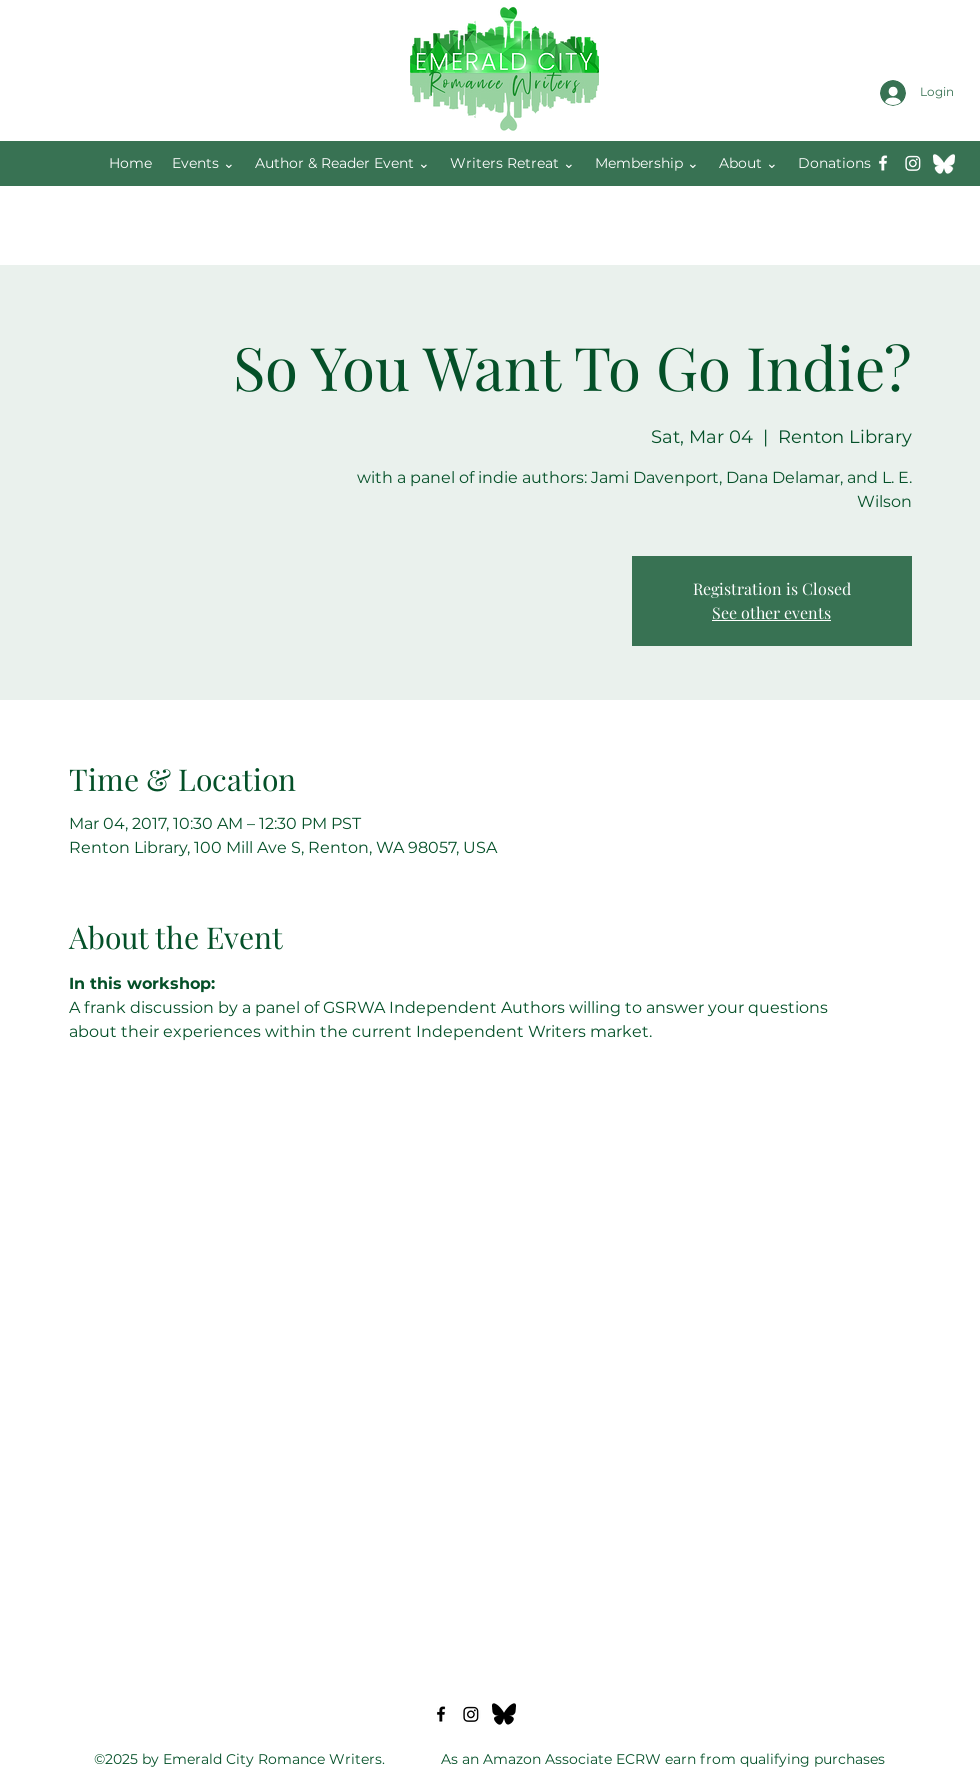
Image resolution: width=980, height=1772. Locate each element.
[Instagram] (913, 163)
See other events (771, 612)
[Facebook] (883, 163)
